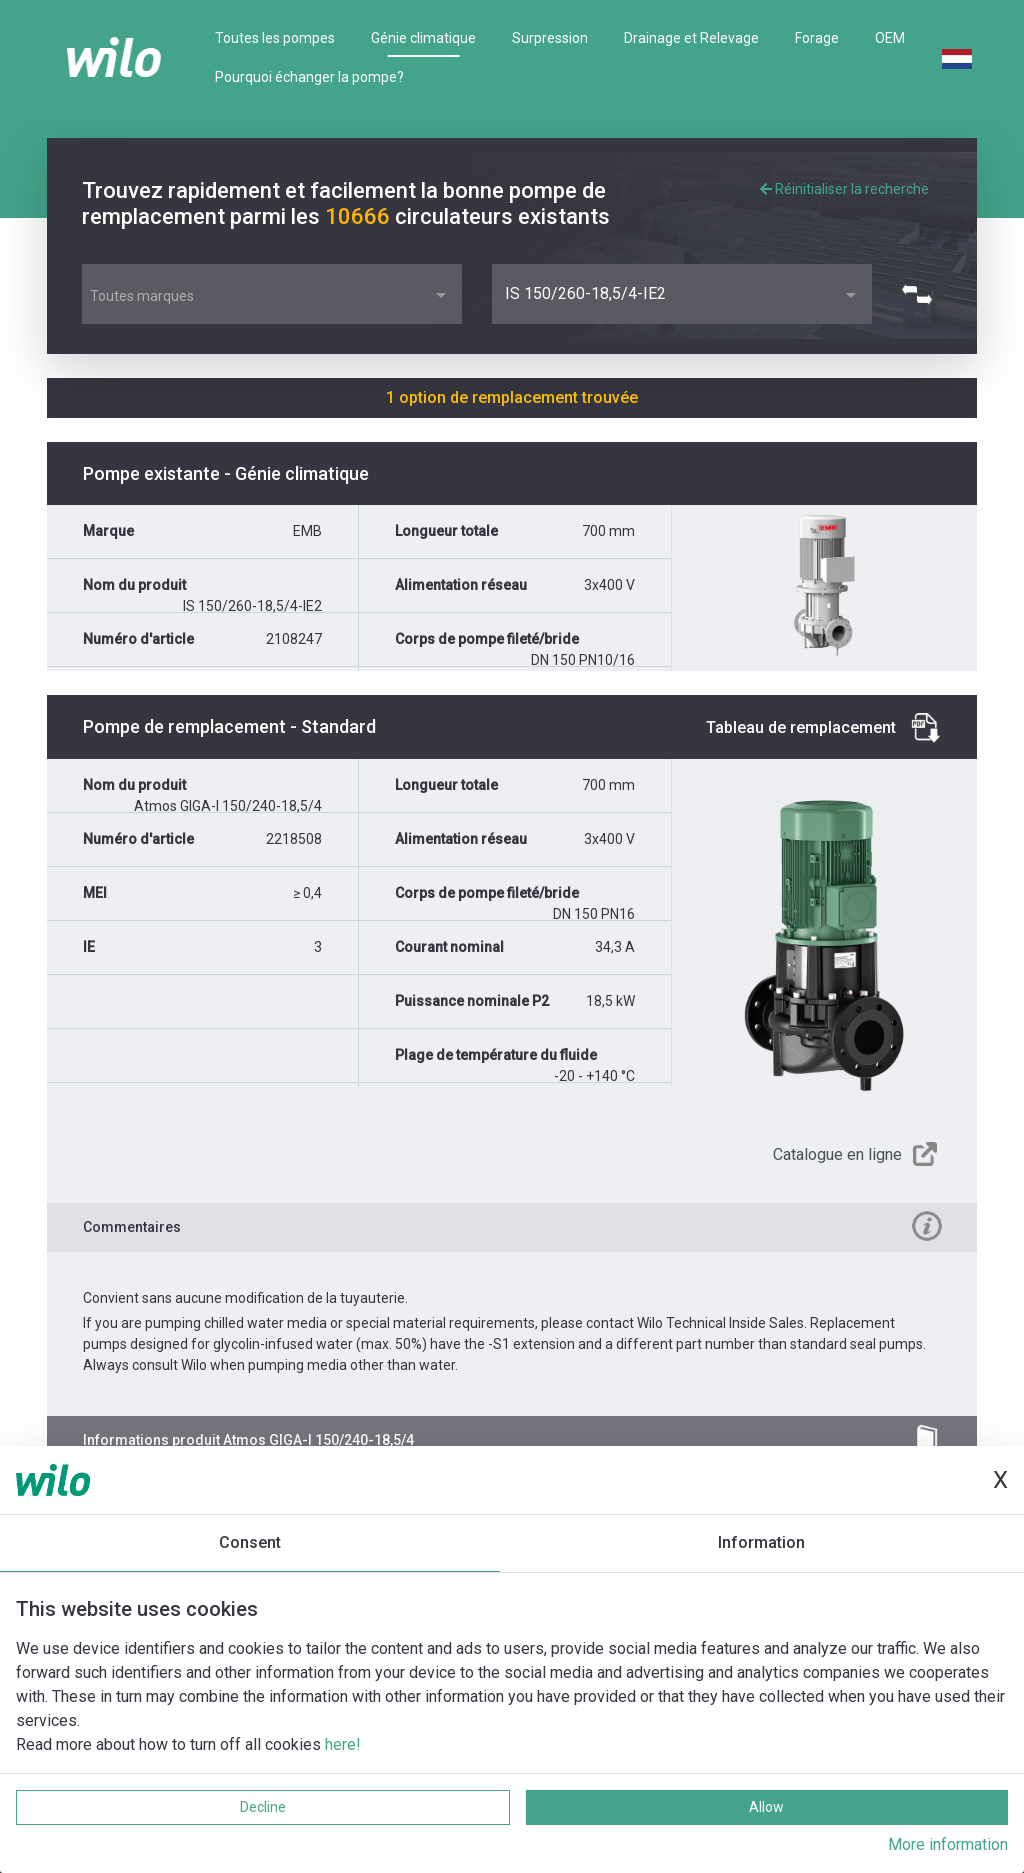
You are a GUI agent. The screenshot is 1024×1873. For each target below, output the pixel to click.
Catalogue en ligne (837, 1154)
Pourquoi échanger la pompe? (309, 77)
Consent (250, 1542)
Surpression (550, 38)
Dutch (957, 59)
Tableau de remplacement (801, 727)
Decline (263, 1807)
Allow (766, 1807)
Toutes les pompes (275, 38)
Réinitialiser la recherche (844, 189)
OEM (890, 38)
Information (761, 1542)
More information (948, 1844)
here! (343, 1744)
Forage (817, 38)
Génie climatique (423, 38)
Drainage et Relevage (691, 38)
